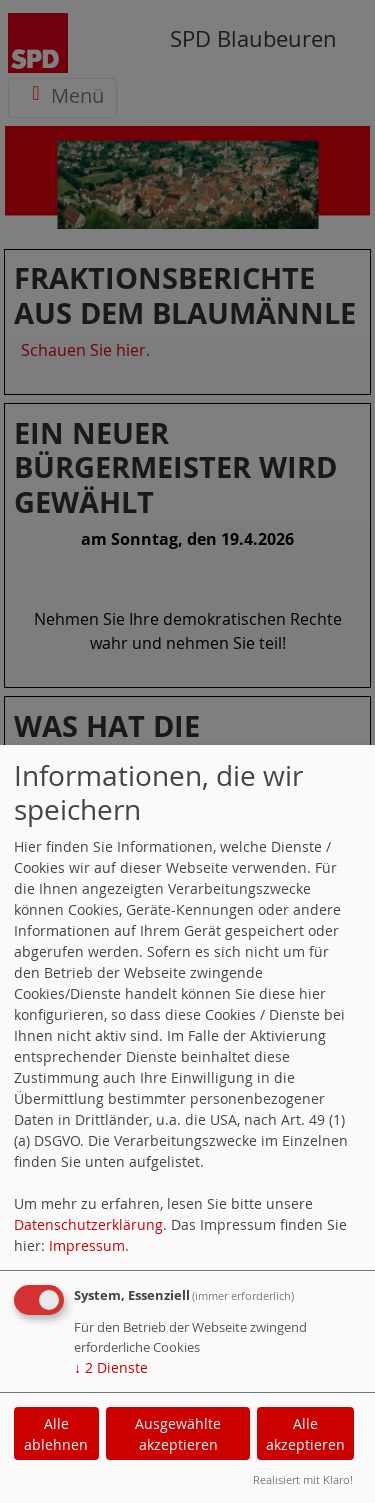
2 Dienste (111, 1367)
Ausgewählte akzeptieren (178, 1434)
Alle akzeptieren (305, 1434)
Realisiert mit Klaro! (303, 1479)
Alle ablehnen (56, 1434)
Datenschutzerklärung (88, 1224)
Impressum (87, 1245)
